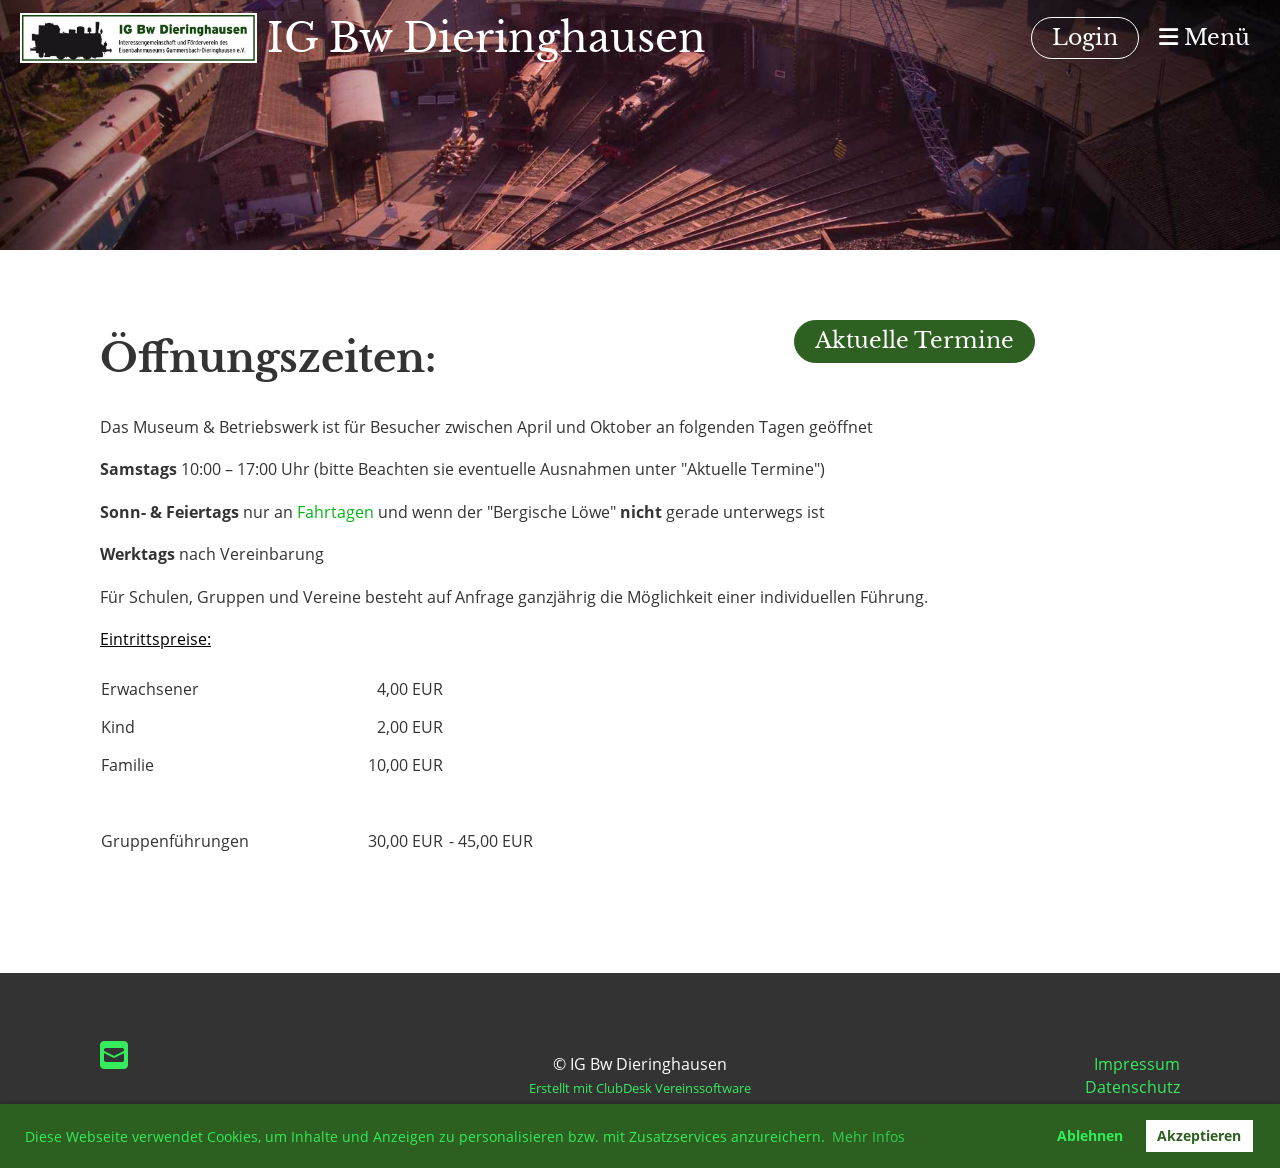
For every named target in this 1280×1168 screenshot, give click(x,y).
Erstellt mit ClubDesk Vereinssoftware (640, 1088)
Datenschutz (1132, 1087)
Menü (1204, 37)
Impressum (1137, 1064)
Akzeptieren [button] (1199, 1135)
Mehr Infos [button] (868, 1136)
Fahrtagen (335, 512)
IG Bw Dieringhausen (486, 38)
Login (1085, 37)
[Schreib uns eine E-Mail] (114, 1054)
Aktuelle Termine (914, 340)
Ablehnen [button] (1090, 1135)
